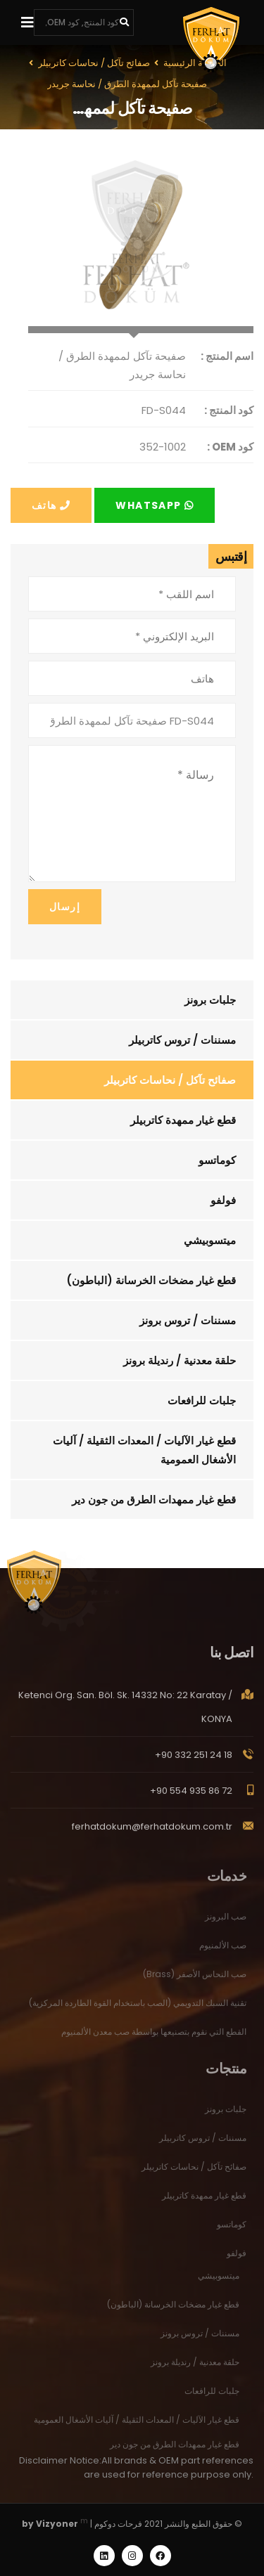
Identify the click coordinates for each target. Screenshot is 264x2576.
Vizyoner (57, 2524)
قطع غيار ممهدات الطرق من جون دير (154, 1499)
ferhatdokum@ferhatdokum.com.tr (152, 1834)
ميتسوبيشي (210, 1240)
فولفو (223, 1200)
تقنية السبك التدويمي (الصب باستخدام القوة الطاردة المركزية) (137, 2011)
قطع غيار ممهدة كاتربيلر (183, 1120)
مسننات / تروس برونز (187, 1320)
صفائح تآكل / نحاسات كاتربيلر (170, 1080)
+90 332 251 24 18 (193, 1762)
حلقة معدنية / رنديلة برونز (179, 1360)
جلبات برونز (210, 999)
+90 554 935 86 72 (191, 1798)
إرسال (64, 907)
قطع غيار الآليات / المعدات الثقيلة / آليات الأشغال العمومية (144, 1450)
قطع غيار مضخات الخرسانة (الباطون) (151, 1280)
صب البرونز (225, 1924)
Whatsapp (154, 505)
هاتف (51, 505)
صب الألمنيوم (222, 1953)
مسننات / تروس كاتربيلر (182, 1040)
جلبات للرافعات (202, 1400)
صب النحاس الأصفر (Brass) (194, 1982)
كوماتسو (217, 1160)
